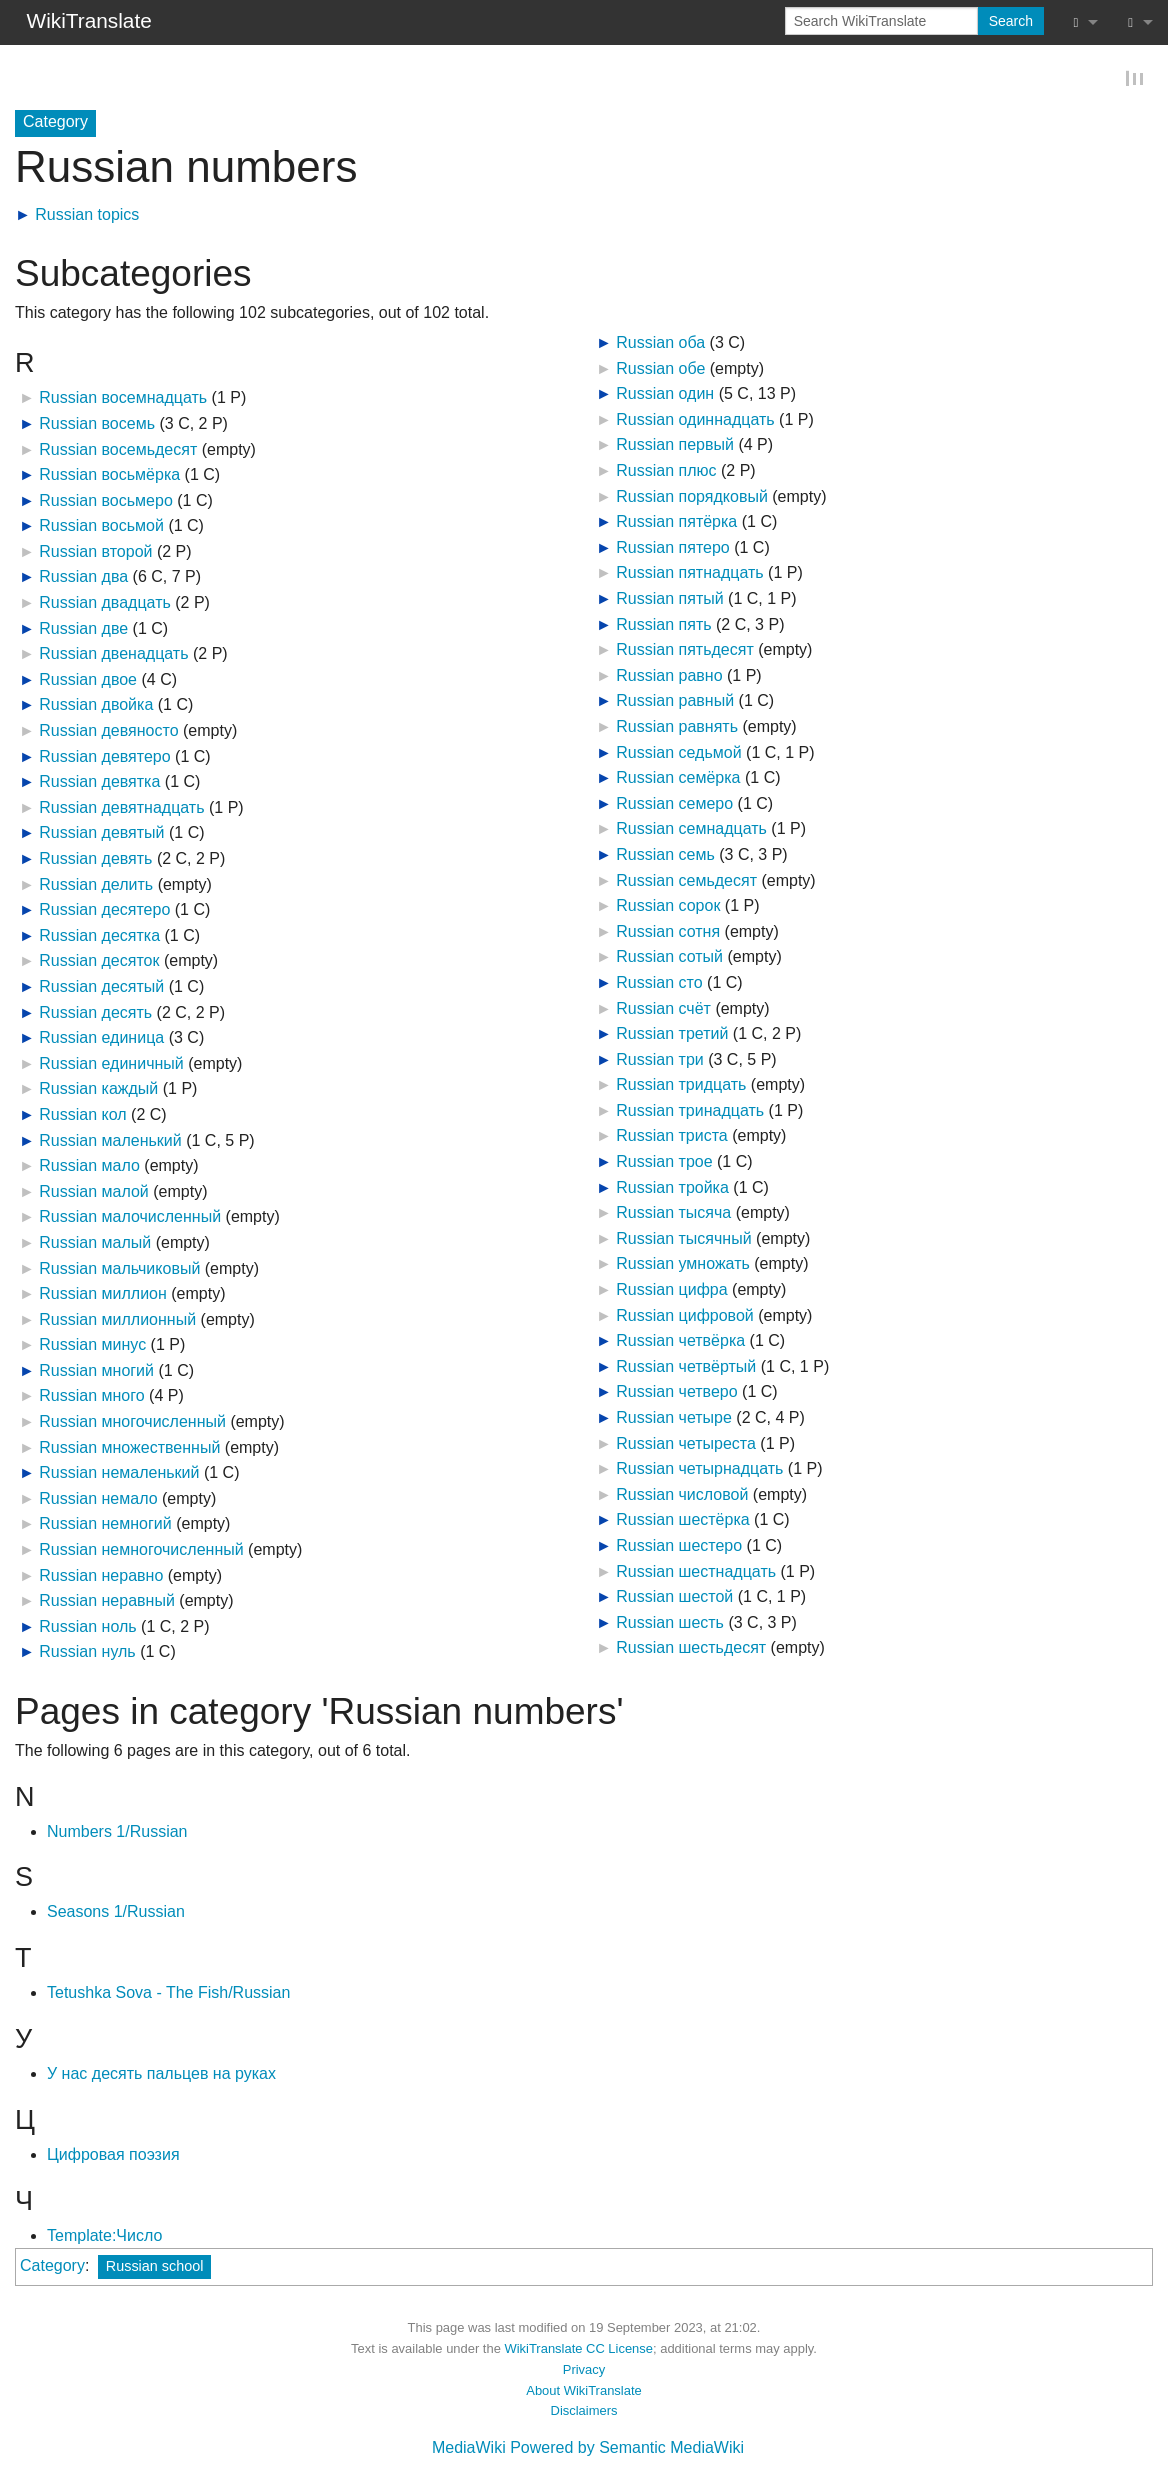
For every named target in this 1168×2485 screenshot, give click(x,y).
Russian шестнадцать (696, 1572)
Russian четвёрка (680, 1341)
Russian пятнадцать (689, 573)
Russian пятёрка (676, 522)
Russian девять (95, 859)
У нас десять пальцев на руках (161, 2074)
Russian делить (96, 885)
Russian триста (671, 1136)
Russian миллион (103, 1294)
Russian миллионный (117, 1320)
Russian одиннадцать (695, 420)
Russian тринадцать (690, 1111)
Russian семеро (674, 804)
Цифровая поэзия (113, 2155)
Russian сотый (669, 957)
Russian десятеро (104, 910)
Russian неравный (107, 1601)
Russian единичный (111, 1064)
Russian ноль (87, 1627)
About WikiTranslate (583, 2391)
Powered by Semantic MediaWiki (627, 2448)
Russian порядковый (692, 497)
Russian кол (82, 1115)
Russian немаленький (119, 1473)
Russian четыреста (686, 1444)
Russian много (91, 1396)
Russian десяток (99, 961)
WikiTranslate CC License (578, 2349)
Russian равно (669, 676)
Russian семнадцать (691, 829)
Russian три (659, 1060)
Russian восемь (97, 424)
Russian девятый (101, 833)
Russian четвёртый (686, 1367)
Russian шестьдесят (691, 1648)
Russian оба (660, 343)
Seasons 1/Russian (116, 1912)
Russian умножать (683, 1264)
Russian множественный (129, 1448)
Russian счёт (663, 1008)
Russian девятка (99, 782)
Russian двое (88, 680)
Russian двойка (96, 705)
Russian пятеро (672, 548)
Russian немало (98, 1499)
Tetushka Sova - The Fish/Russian (168, 1993)
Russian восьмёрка (109, 475)
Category (52, 2266)
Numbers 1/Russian (117, 1832)
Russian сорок (668, 906)
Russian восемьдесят (118, 449)
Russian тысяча (673, 1213)
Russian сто (659, 983)
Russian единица (101, 1038)
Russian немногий (105, 1524)
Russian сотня (668, 932)
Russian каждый (98, 1089)
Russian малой (94, 1192)
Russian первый (675, 445)
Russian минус (92, 1345)
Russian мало (89, 1166)
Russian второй (95, 552)
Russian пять (663, 625)
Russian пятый (669, 599)
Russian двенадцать (113, 654)
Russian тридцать (681, 1085)
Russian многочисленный (132, 1422)
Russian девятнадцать (121, 808)
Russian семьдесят (686, 881)
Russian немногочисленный (141, 1550)
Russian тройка (672, 1188)
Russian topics (87, 215)
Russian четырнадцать (699, 1469)
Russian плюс (666, 471)
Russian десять (95, 1013)
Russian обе (660, 369)
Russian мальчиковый (119, 1268)
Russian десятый (101, 987)
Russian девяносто (108, 731)
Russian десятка (99, 936)
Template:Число (104, 2236)
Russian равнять (677, 727)
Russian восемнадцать (123, 398)
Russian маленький (110, 1141)
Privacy (584, 2370)
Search (1011, 21)
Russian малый (95, 1243)
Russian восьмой (101, 526)
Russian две (83, 629)
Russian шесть (670, 1623)
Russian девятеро (104, 757)
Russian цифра (671, 1290)
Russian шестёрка (682, 1520)
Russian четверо (676, 1392)
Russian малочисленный (130, 1217)
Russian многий (96, 1371)
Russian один (665, 394)
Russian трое (664, 1162)
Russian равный (675, 701)
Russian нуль (87, 1652)
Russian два (83, 577)
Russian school (155, 2267)
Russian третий (672, 1034)
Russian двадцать (105, 603)
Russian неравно (101, 1576)
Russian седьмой (678, 753)
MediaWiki (469, 2448)
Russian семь (665, 855)
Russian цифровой (684, 1316)
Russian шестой (674, 1597)
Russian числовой (682, 1495)
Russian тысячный (683, 1239)
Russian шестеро (679, 1546)
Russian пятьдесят (684, 650)
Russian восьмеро (106, 501)
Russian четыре (674, 1418)
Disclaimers (584, 2411)
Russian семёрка (678, 778)
